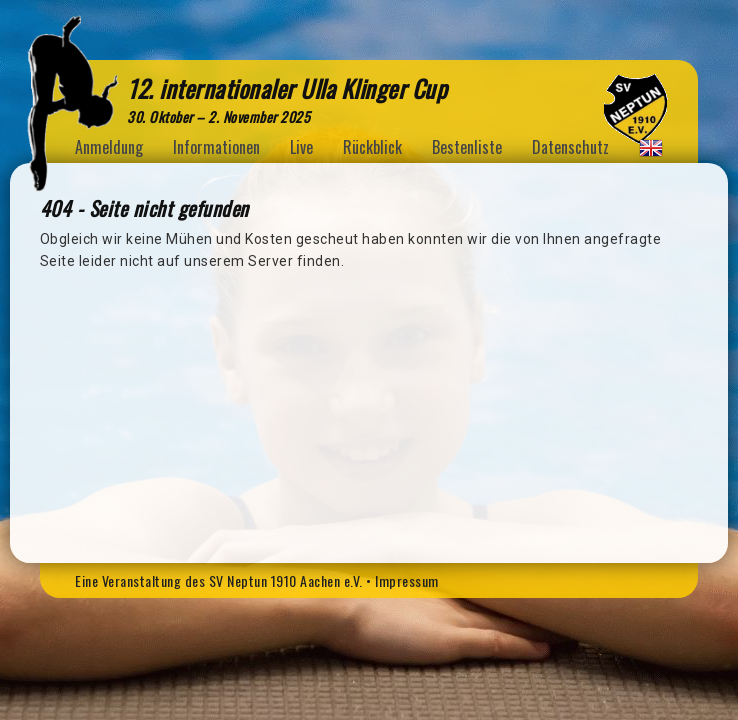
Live (301, 147)
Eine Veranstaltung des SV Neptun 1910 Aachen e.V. (219, 580)
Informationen (216, 147)
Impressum (407, 580)
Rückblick (372, 147)
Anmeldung (109, 147)
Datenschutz (570, 147)
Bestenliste (467, 147)
